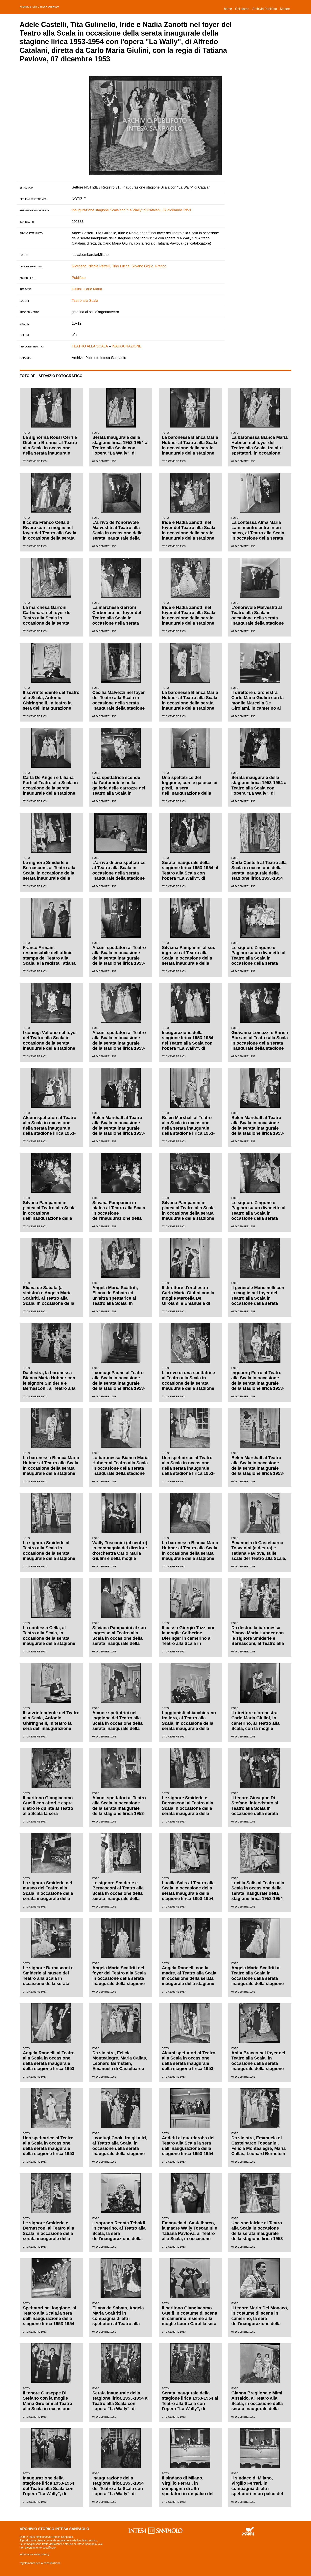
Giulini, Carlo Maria (87, 289)
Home (228, 8)
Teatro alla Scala (85, 301)
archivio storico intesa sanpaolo (54, 7)
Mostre (285, 9)
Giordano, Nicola (85, 266)
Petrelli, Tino (109, 266)
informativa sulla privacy (34, 2554)
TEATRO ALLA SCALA (90, 346)
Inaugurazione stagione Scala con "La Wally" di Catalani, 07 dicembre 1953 (131, 210)
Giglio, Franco (155, 266)
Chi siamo (242, 9)
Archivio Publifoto (264, 9)
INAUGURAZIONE (126, 346)
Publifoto (79, 278)
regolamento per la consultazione (40, 2563)
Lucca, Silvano (131, 266)
